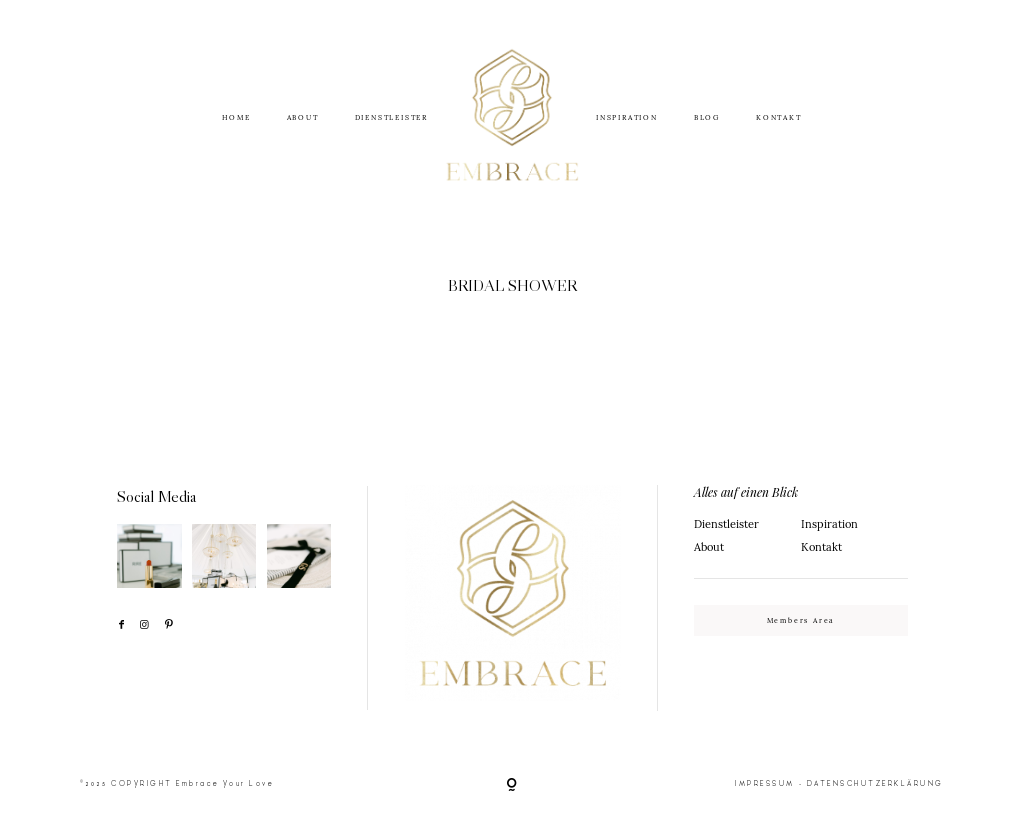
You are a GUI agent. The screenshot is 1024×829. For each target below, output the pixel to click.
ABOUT (303, 117)
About (709, 547)
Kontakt (821, 547)
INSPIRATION (627, 117)
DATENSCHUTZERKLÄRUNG (875, 783)
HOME (236, 117)
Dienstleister (726, 524)
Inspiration (829, 524)
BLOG (707, 117)
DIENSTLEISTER (391, 117)
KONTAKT (779, 117)
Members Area (801, 620)
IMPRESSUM (765, 783)
